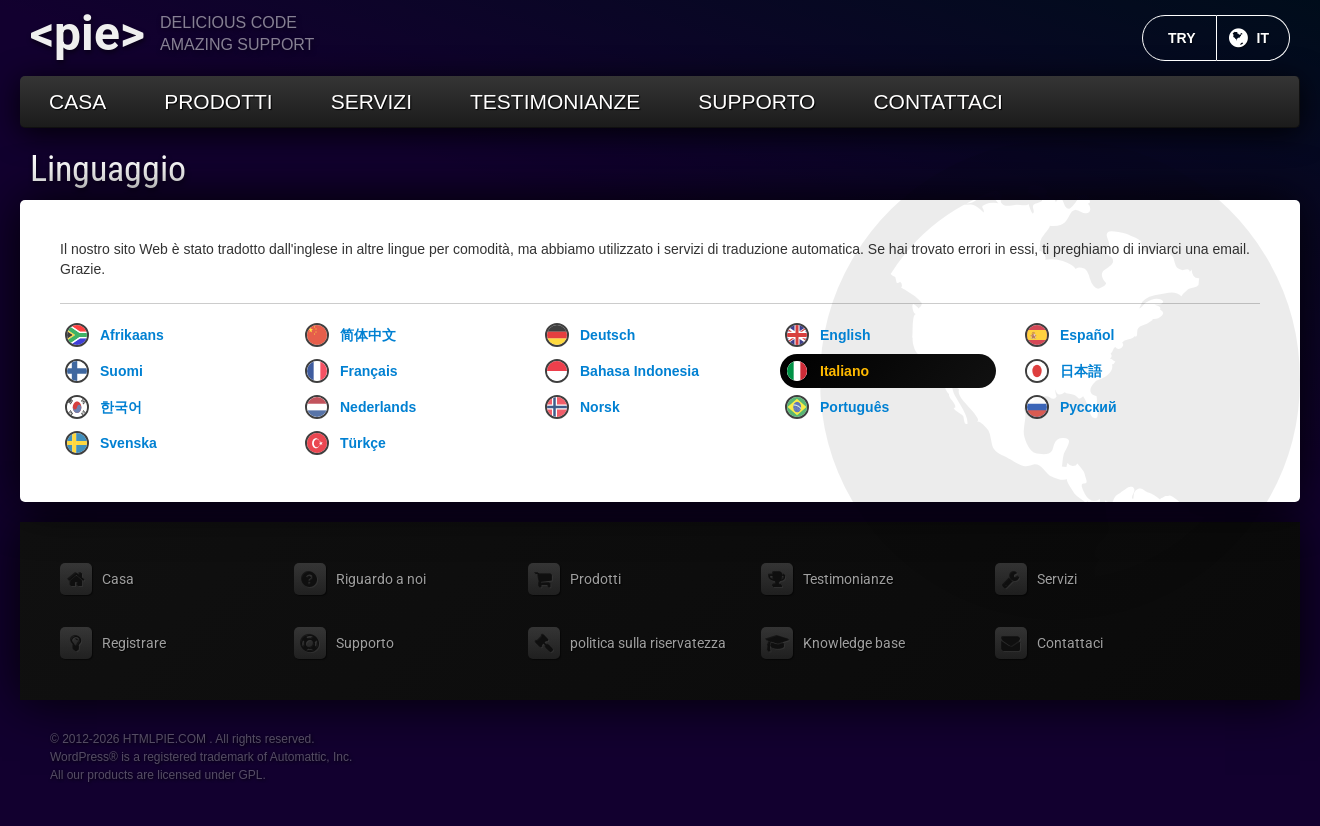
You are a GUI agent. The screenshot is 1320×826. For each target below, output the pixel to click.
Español (1069, 335)
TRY (1192, 38)
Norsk (582, 407)
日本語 (1063, 371)
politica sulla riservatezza (648, 643)
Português (837, 407)
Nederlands (360, 407)
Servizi (371, 101)
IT (1273, 38)
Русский (1071, 407)
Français (351, 371)
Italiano (827, 371)
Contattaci (938, 101)
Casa (77, 101)
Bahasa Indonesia (622, 371)
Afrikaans (114, 335)
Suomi (104, 371)
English (828, 335)
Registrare (134, 643)
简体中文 (350, 335)
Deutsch (590, 335)
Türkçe (345, 443)
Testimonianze (555, 101)
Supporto (756, 101)
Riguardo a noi (381, 579)
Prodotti (218, 101)
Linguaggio (108, 169)
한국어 (103, 407)
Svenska (111, 443)
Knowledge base (854, 643)
